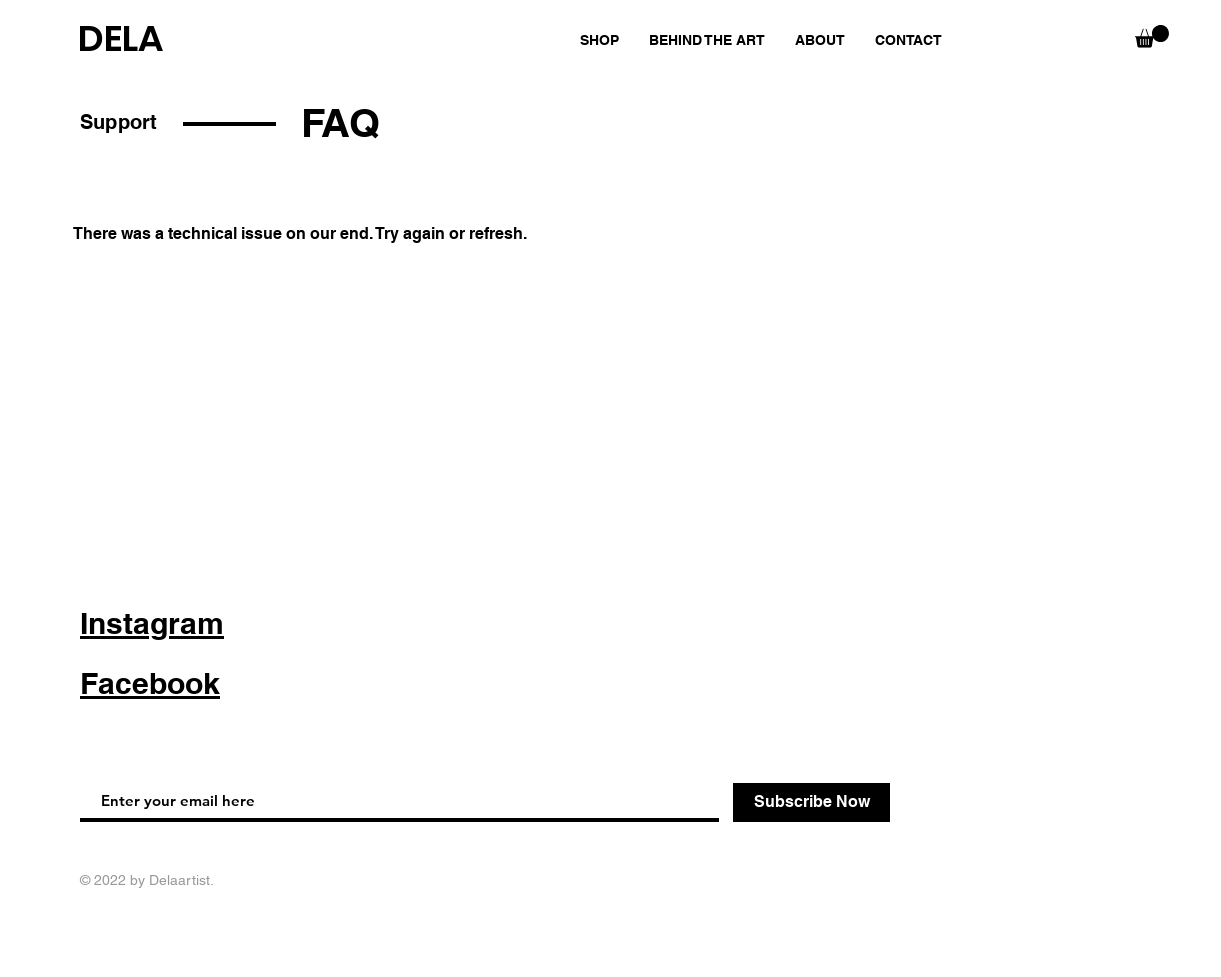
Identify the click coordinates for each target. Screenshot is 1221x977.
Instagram (152, 623)
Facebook (150, 683)
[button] (1152, 36)
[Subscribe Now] (811, 802)
